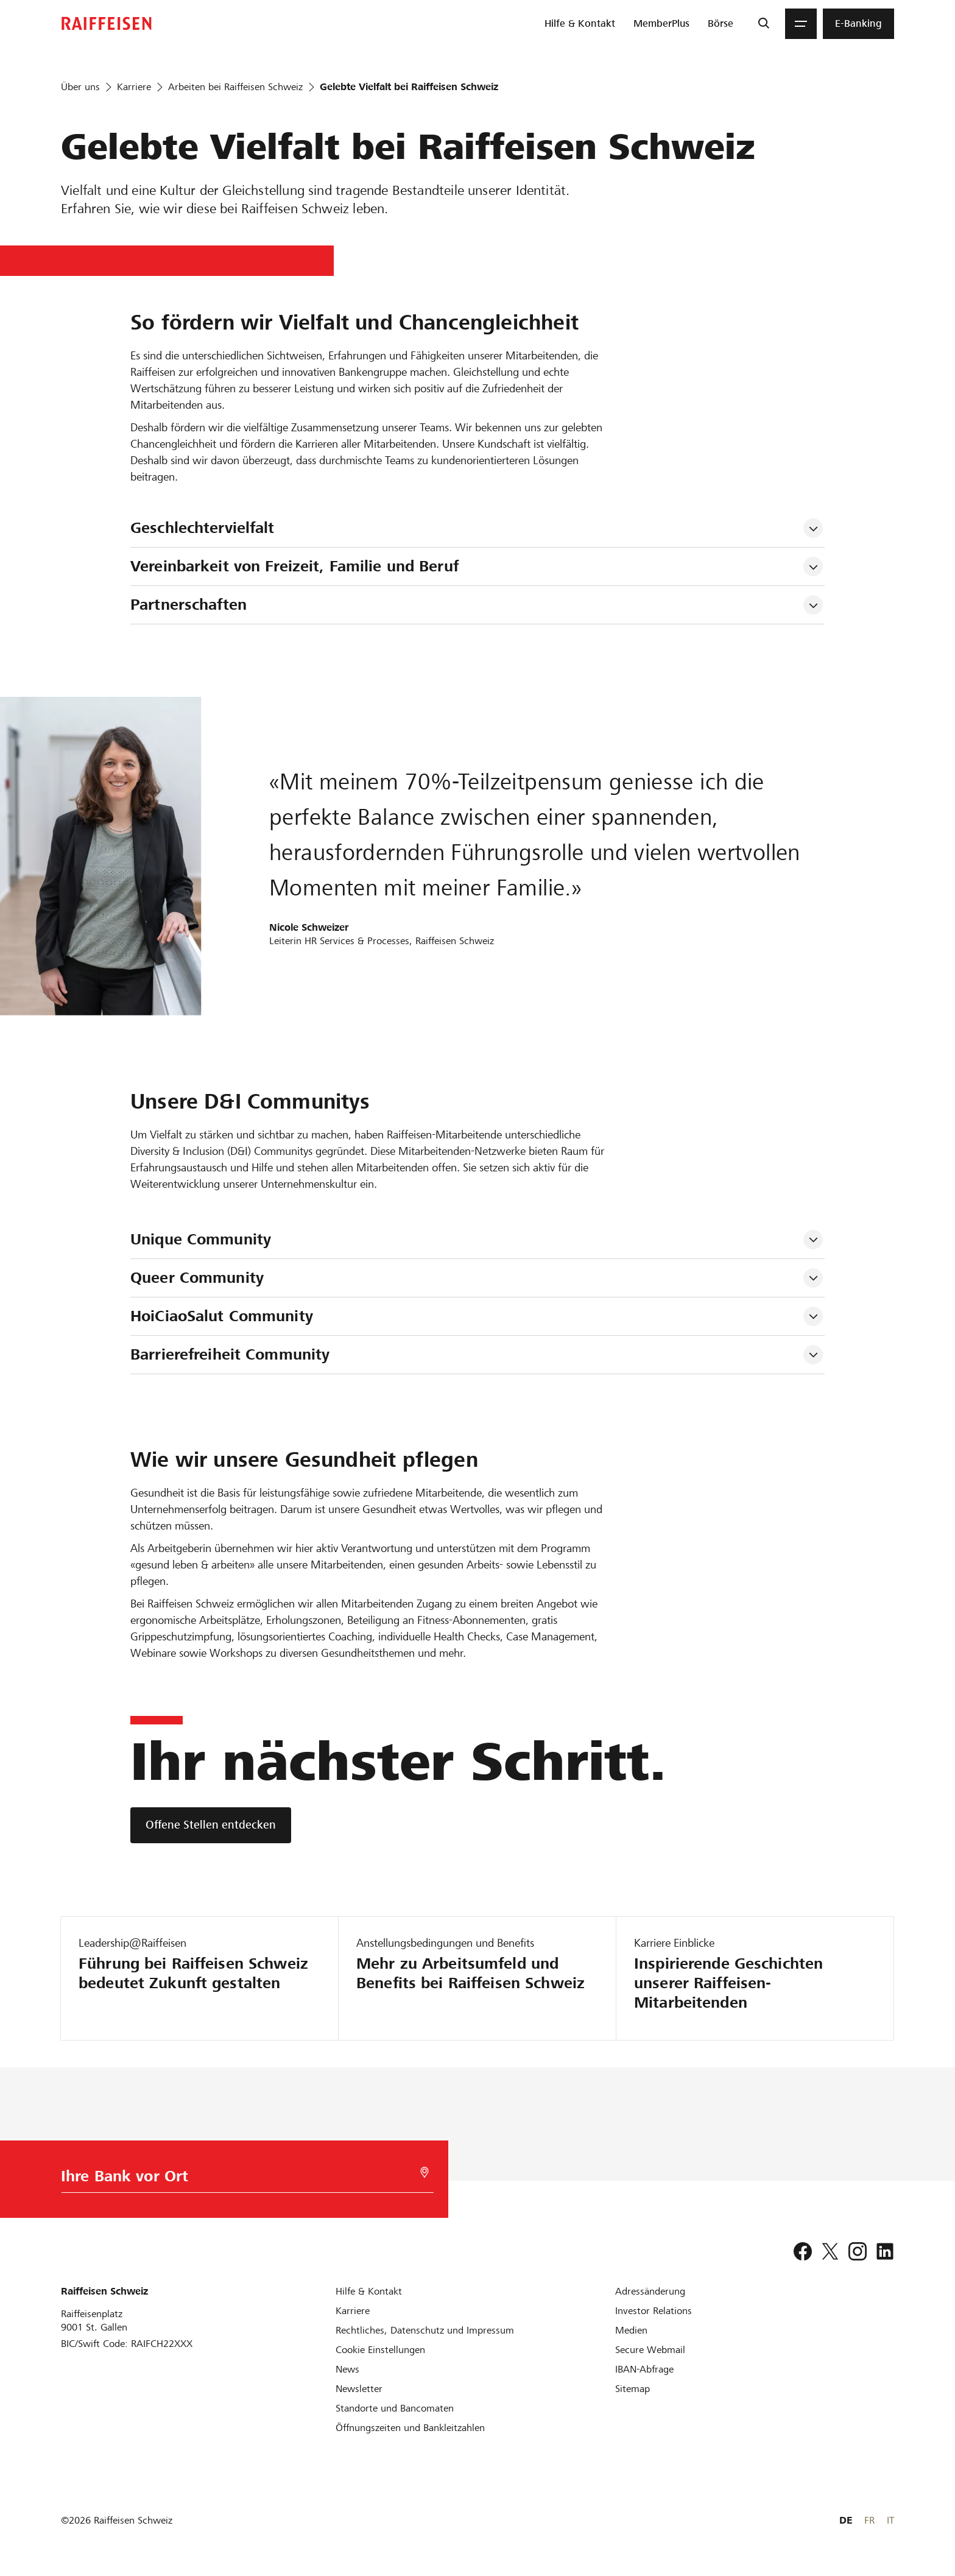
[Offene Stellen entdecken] (210, 1825)
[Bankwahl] (239, 2179)
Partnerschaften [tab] (188, 604)
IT (890, 2520)
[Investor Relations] (653, 2311)
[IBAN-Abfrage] (644, 2369)
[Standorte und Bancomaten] (395, 2408)
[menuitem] (580, 24)
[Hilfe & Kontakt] (369, 2291)
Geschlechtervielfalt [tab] (202, 528)
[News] (347, 2369)
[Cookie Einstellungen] (380, 2349)
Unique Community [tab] (200, 1239)
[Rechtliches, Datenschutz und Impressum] (425, 2330)
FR (869, 2520)
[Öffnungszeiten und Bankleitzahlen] (410, 2427)
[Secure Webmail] (650, 2349)
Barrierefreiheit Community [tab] (229, 1354)
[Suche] (763, 24)
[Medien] (631, 2330)
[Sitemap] (632, 2388)
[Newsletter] (359, 2388)
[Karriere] (353, 2311)
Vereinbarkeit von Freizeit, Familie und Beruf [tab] (294, 566)
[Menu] (801, 24)
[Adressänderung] (650, 2291)
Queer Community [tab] (197, 1277)
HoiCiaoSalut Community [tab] (221, 1316)
